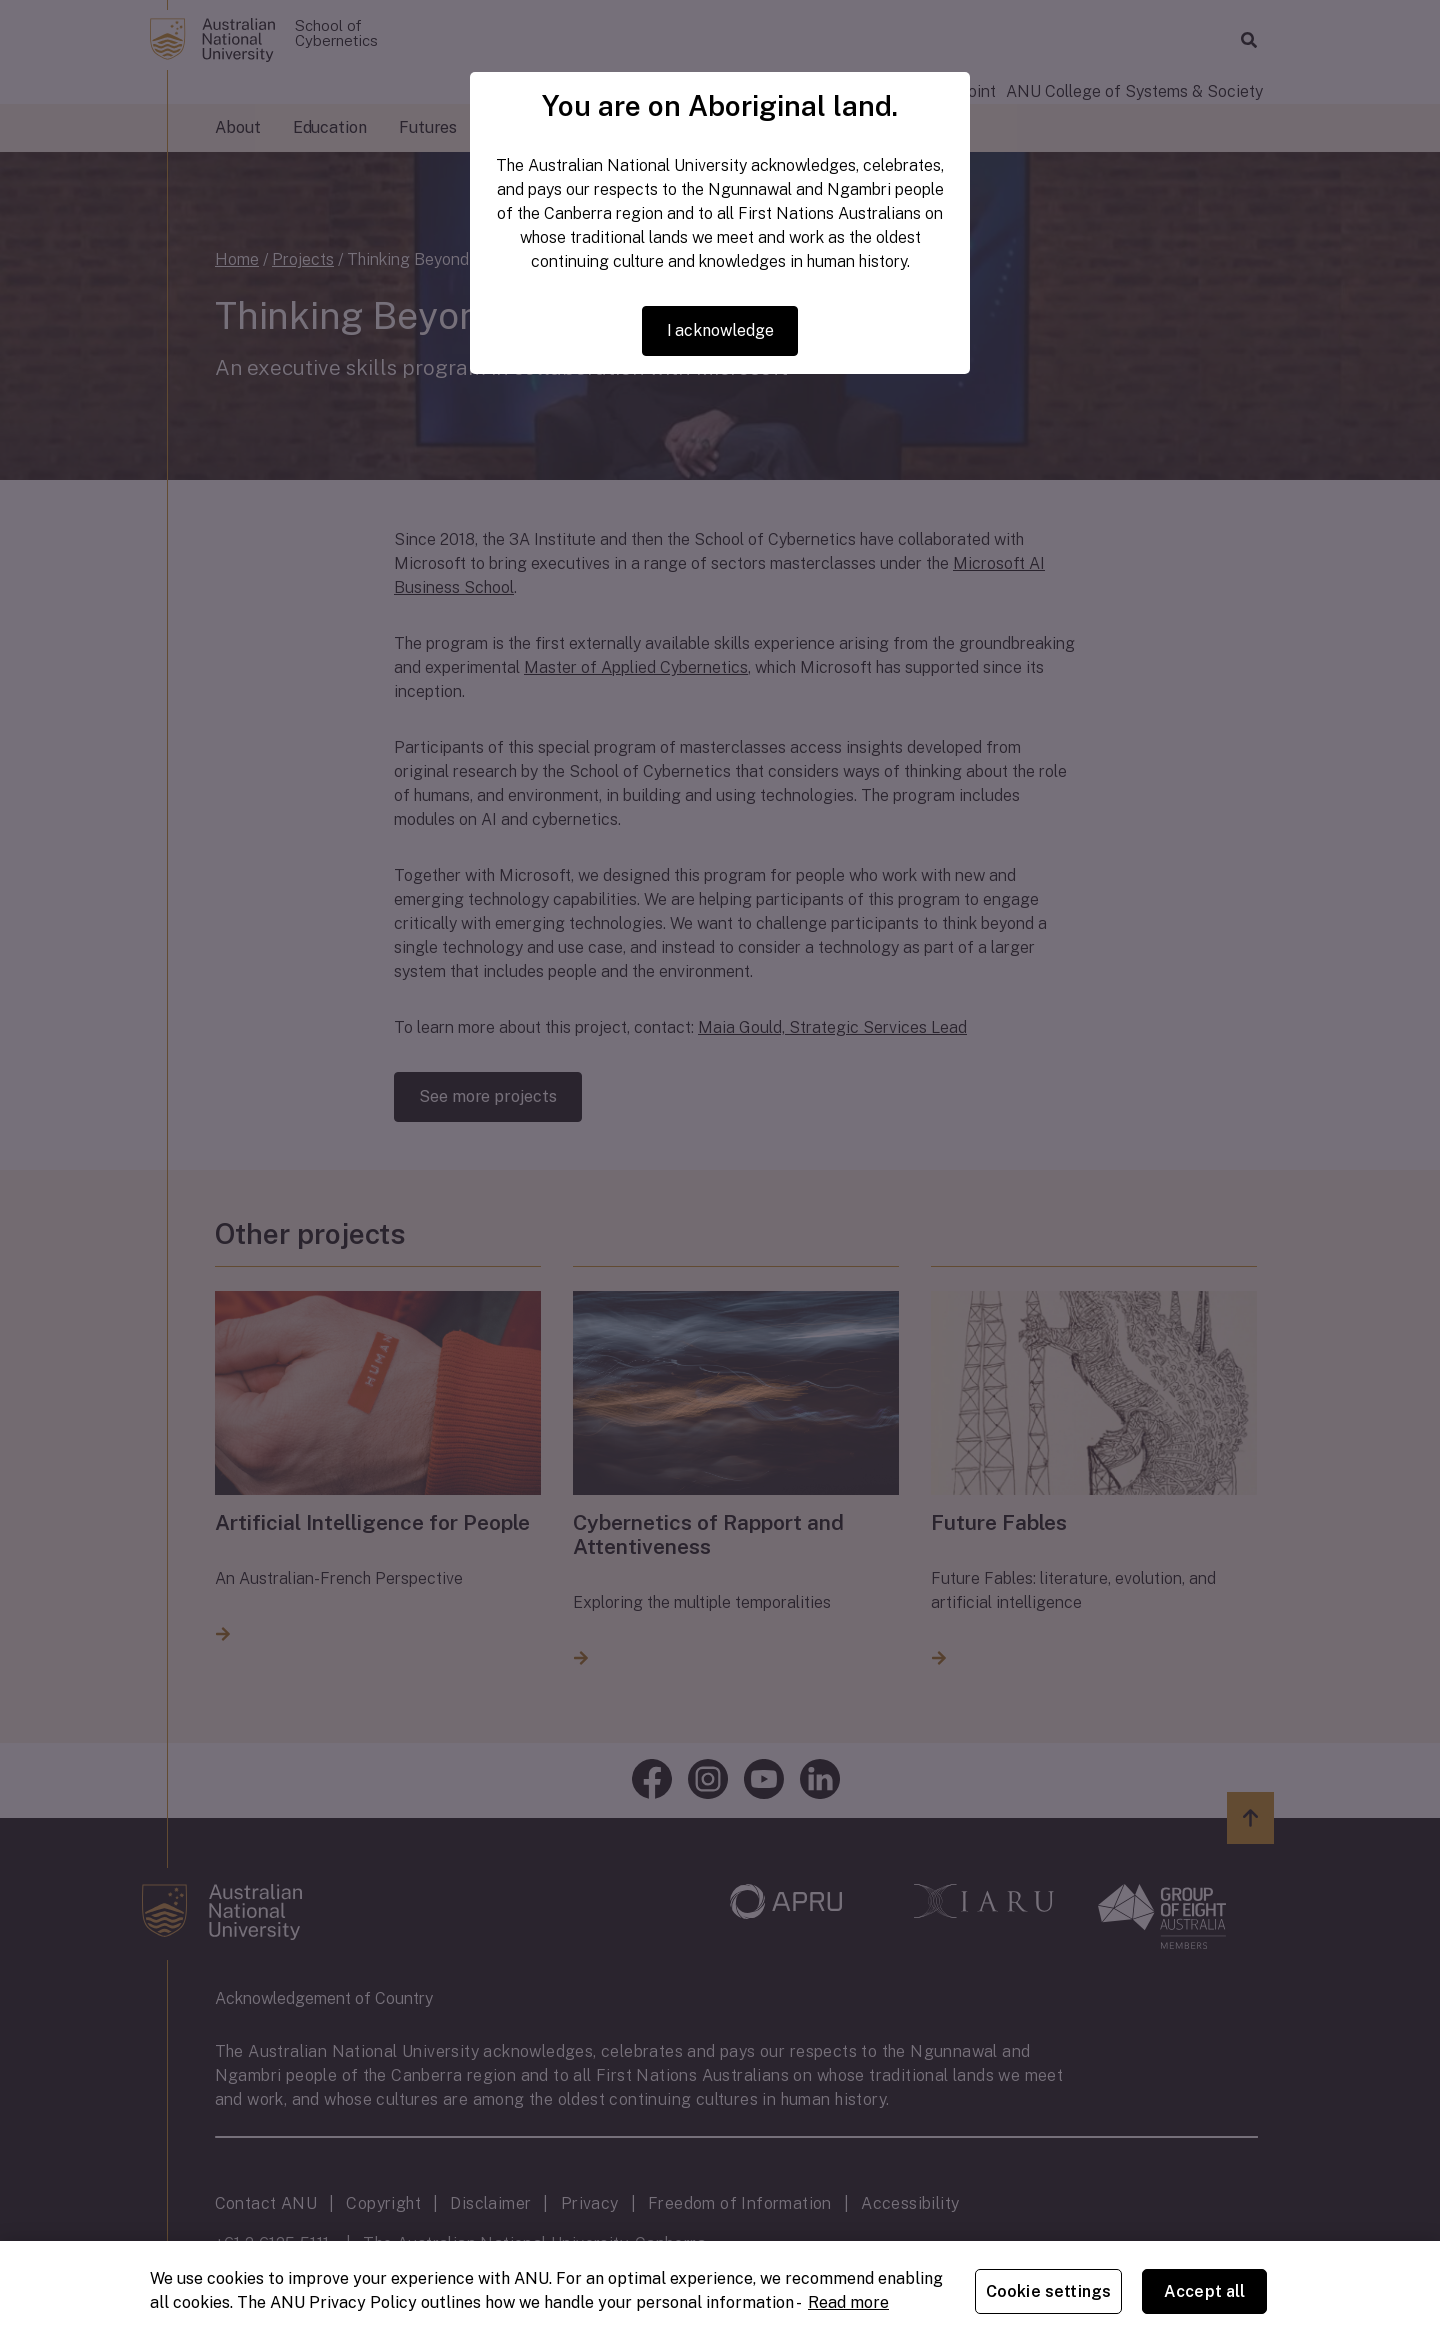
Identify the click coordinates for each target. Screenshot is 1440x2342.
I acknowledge (720, 330)
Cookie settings (1048, 2291)
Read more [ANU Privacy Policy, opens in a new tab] (848, 2302)
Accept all (1205, 2291)
